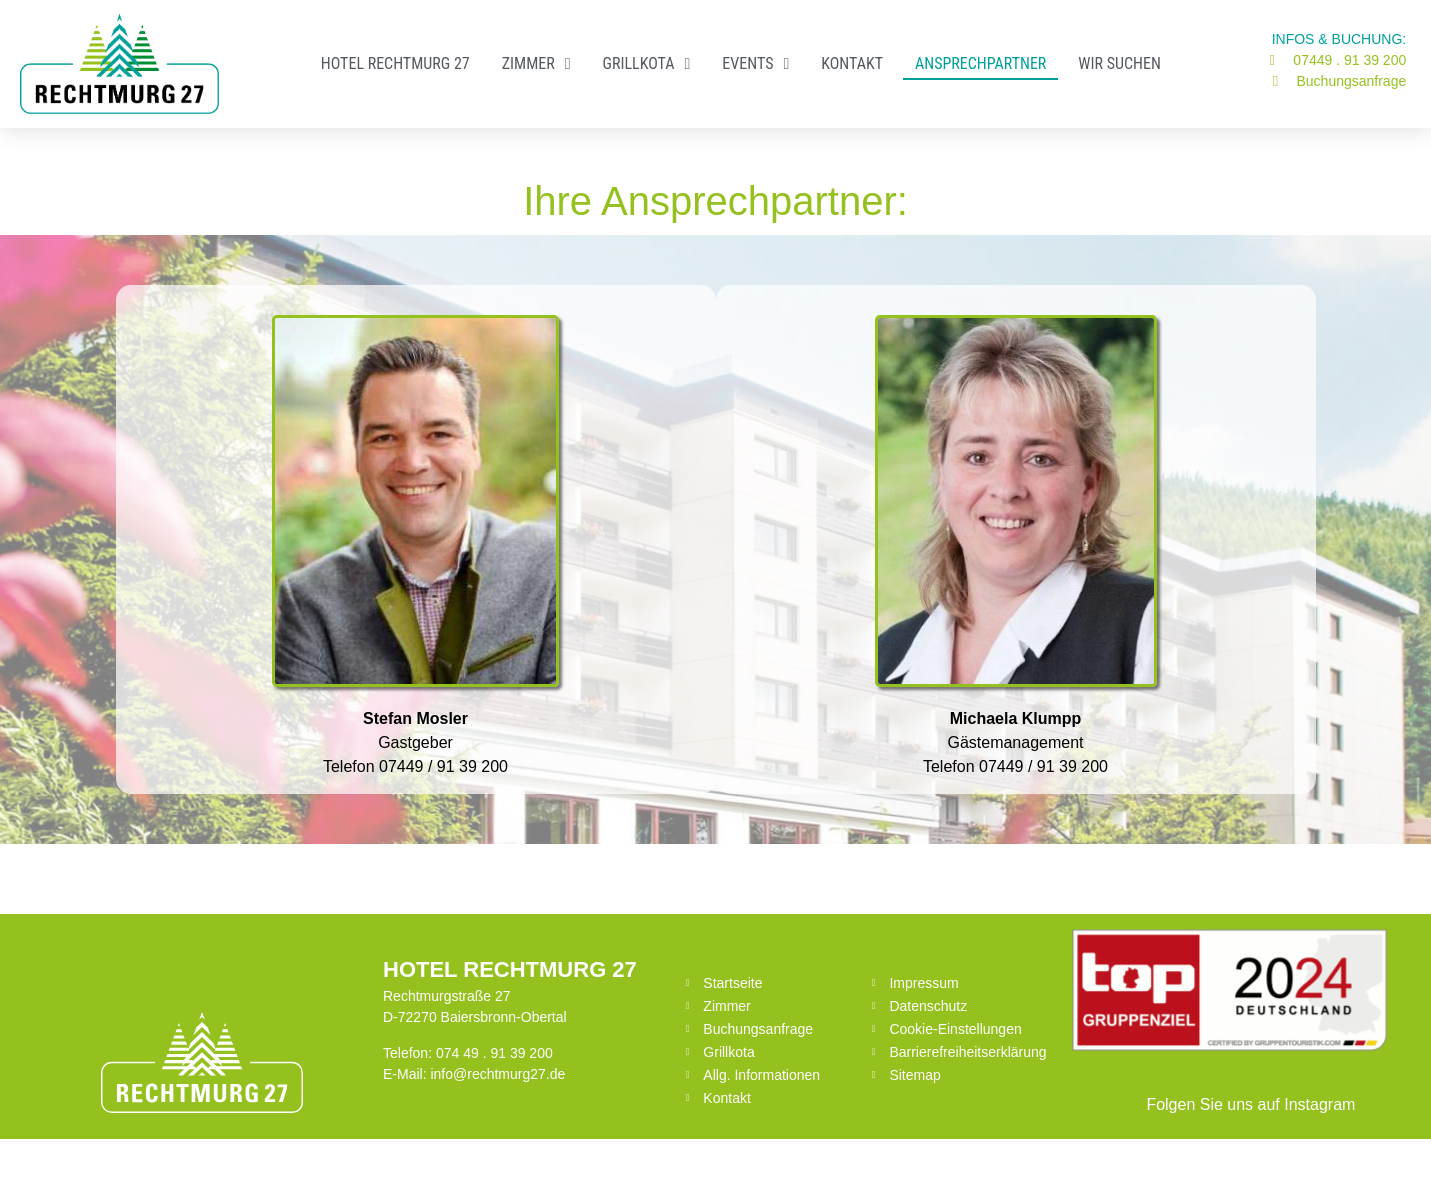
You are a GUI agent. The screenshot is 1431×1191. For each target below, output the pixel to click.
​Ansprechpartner (980, 63)
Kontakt (852, 63)
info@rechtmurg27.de (497, 1074)
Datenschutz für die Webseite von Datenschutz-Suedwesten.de (1058, 1157)
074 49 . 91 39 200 (494, 1053)
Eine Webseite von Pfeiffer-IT (373, 1157)
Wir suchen (1119, 63)
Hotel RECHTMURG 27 (395, 63)
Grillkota (646, 64)
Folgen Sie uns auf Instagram (1250, 1104)
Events (755, 64)
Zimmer (536, 64)
